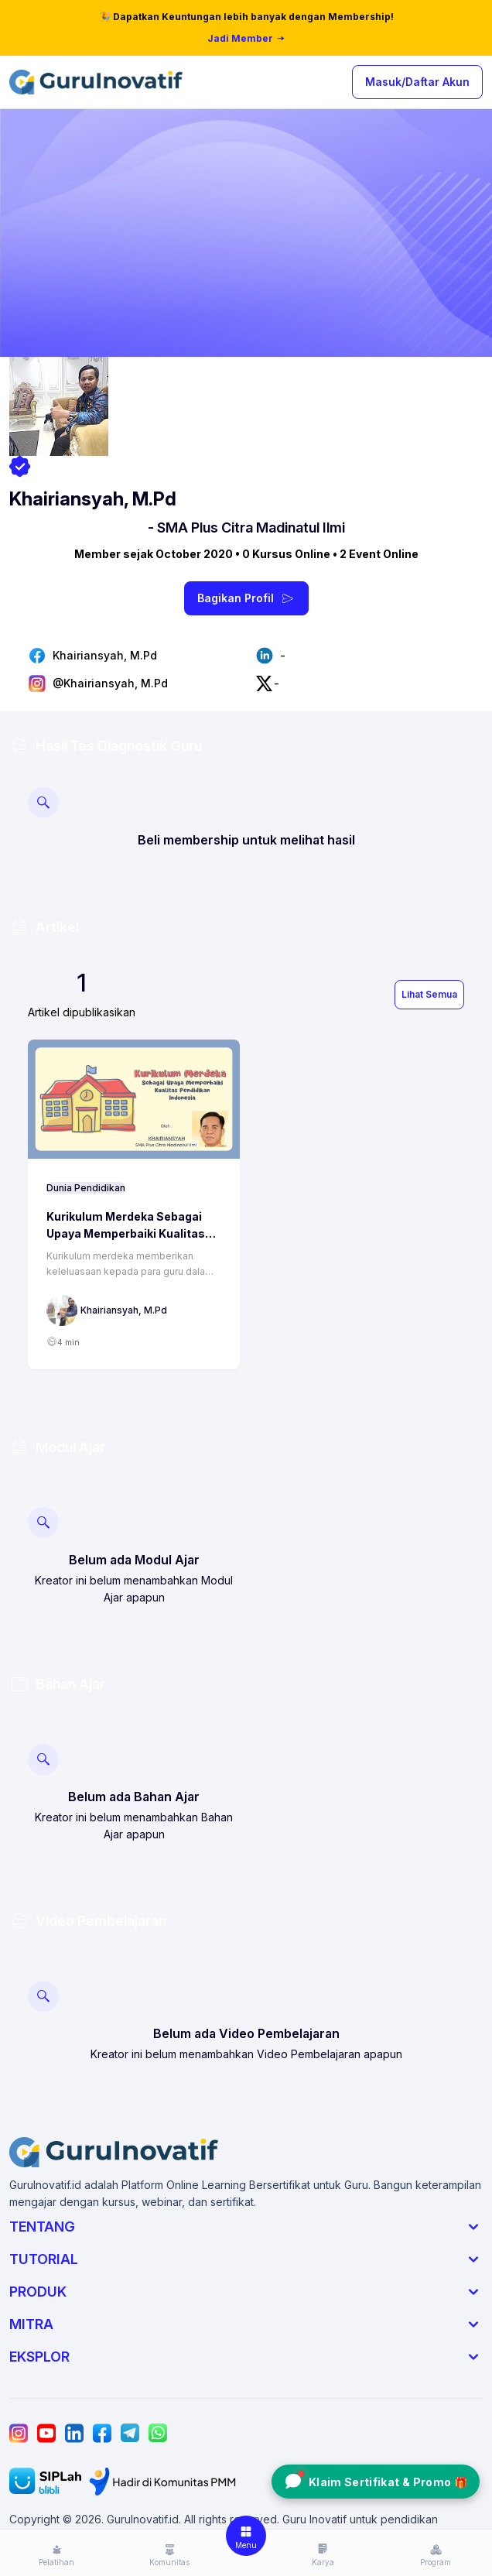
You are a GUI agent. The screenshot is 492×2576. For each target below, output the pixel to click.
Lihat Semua (429, 994)
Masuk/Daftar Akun (417, 81)
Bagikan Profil (246, 598)
